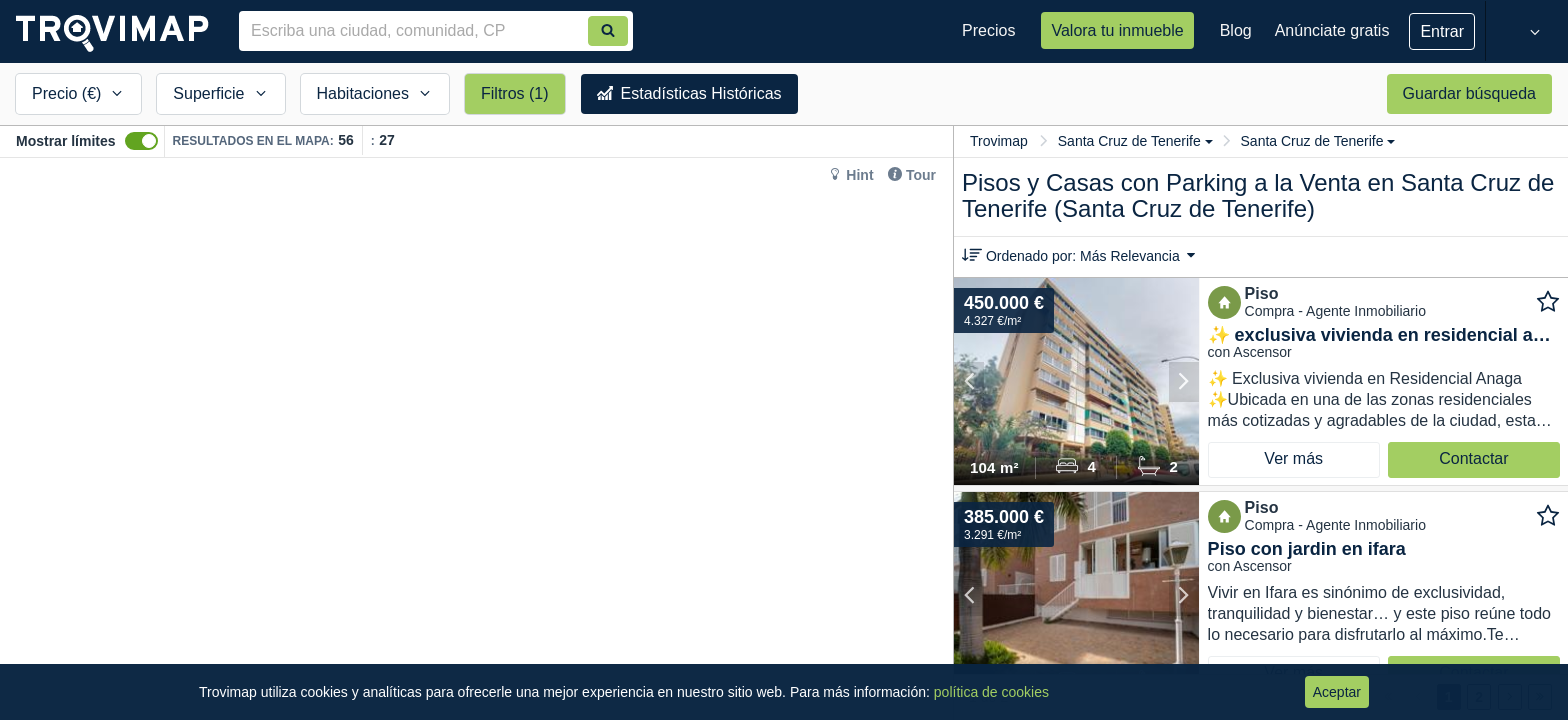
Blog (1236, 30)
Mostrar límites (66, 141)
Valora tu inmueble (1117, 30)
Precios (988, 30)
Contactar (1473, 458)
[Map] (476, 439)
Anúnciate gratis (1332, 30)
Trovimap (999, 141)
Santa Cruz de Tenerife (1135, 141)
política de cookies (991, 692)
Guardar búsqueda (1469, 93)
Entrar (1442, 31)
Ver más (1293, 458)
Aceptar (1337, 692)
